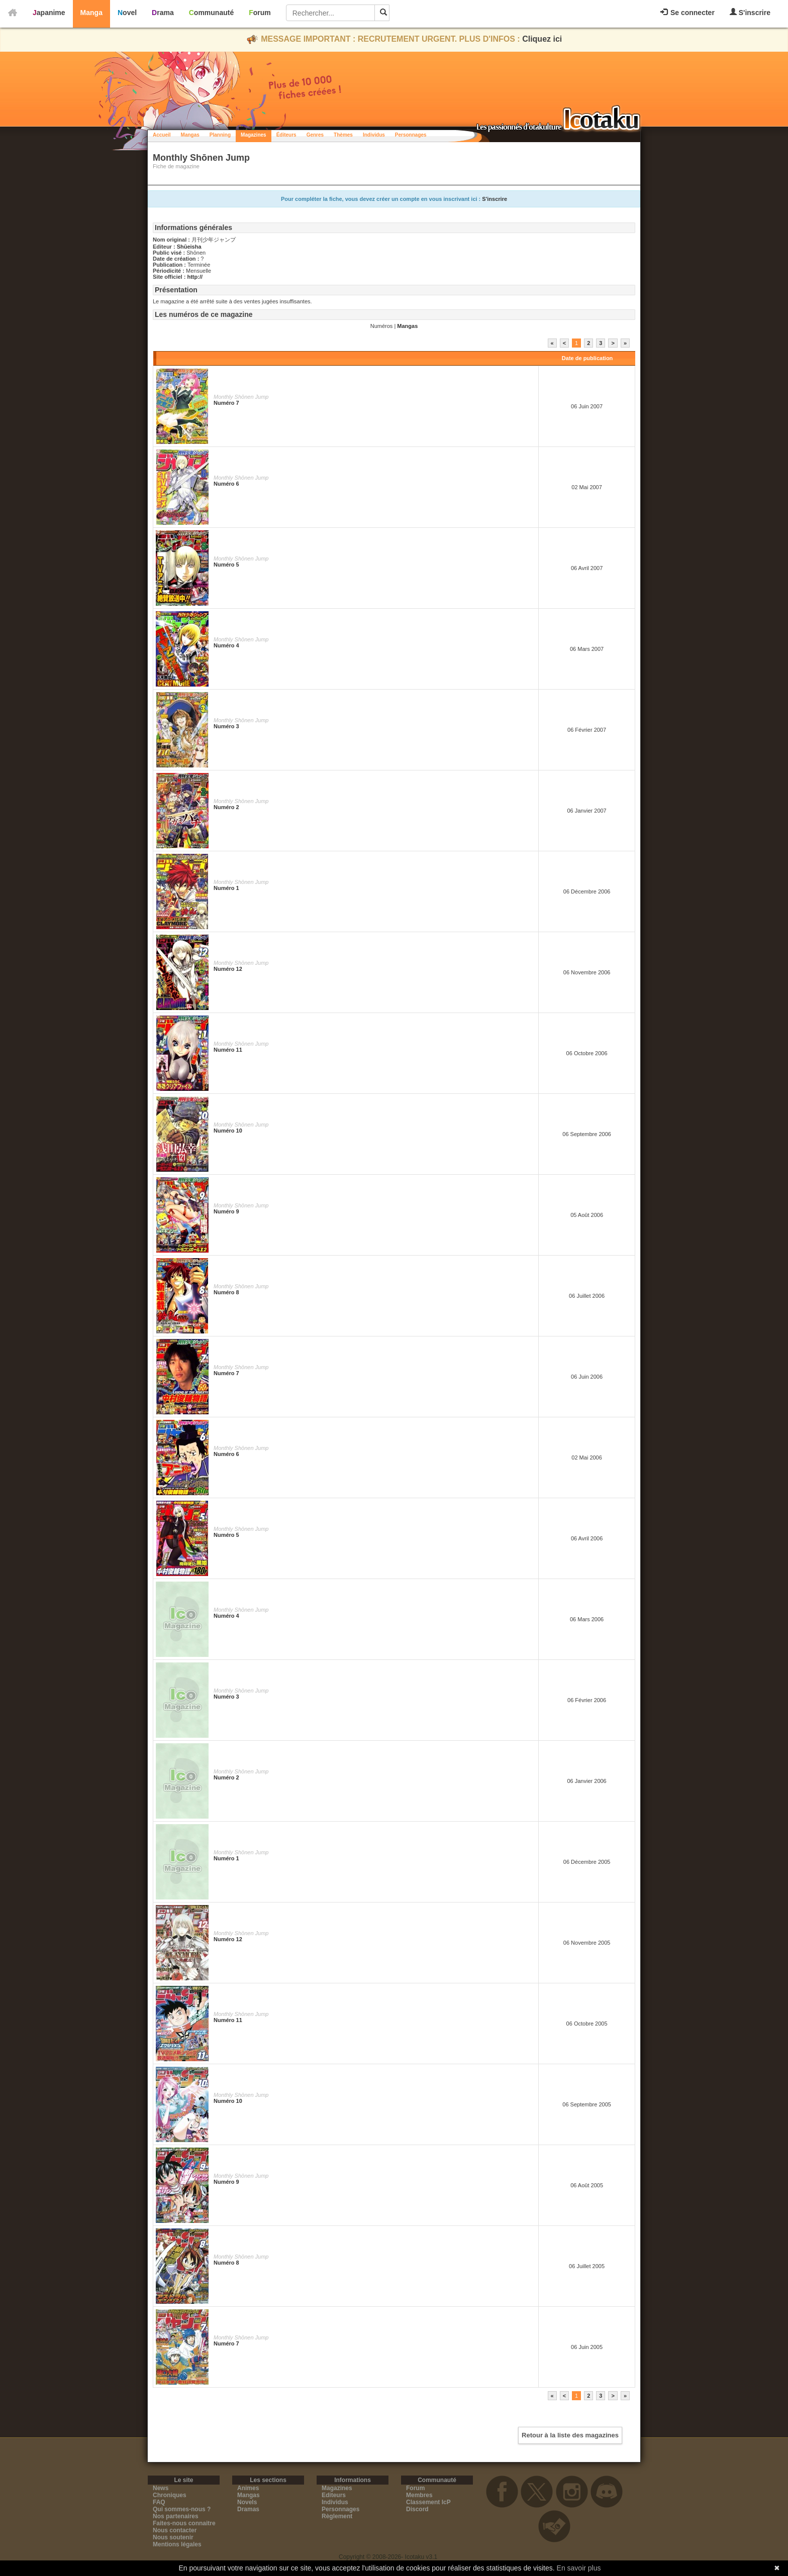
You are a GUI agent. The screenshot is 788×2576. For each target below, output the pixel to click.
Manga (91, 13)
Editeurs (334, 2495)
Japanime (49, 13)
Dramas (248, 2509)
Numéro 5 (226, 565)
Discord (417, 2509)
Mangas (190, 135)
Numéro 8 (226, 1292)
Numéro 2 (226, 807)
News (160, 2488)
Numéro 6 (226, 484)
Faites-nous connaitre (184, 2523)
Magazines (253, 135)
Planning (220, 135)
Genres (315, 135)
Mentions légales (177, 2544)
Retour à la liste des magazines (570, 2435)
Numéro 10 (228, 1131)
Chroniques (169, 2495)
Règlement (337, 2516)
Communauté (211, 13)
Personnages (411, 135)
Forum (260, 13)
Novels (247, 2502)
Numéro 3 (226, 726)
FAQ (159, 2502)
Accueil (162, 135)
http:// (195, 277)
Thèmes (343, 135)
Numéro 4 (226, 645)
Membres (419, 2495)
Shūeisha (189, 247)
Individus (374, 135)
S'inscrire (750, 12)
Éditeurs (286, 135)
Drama (163, 13)
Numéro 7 (226, 403)
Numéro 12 (228, 969)
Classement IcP (428, 2502)
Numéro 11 (228, 1050)
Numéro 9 (226, 1211)
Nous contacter (174, 2530)
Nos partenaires (176, 2516)
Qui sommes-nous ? (182, 2509)
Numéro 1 (226, 888)
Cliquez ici (542, 39)
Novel (127, 13)
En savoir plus (579, 2568)
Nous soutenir (173, 2537)
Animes (248, 2488)
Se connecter (687, 13)
